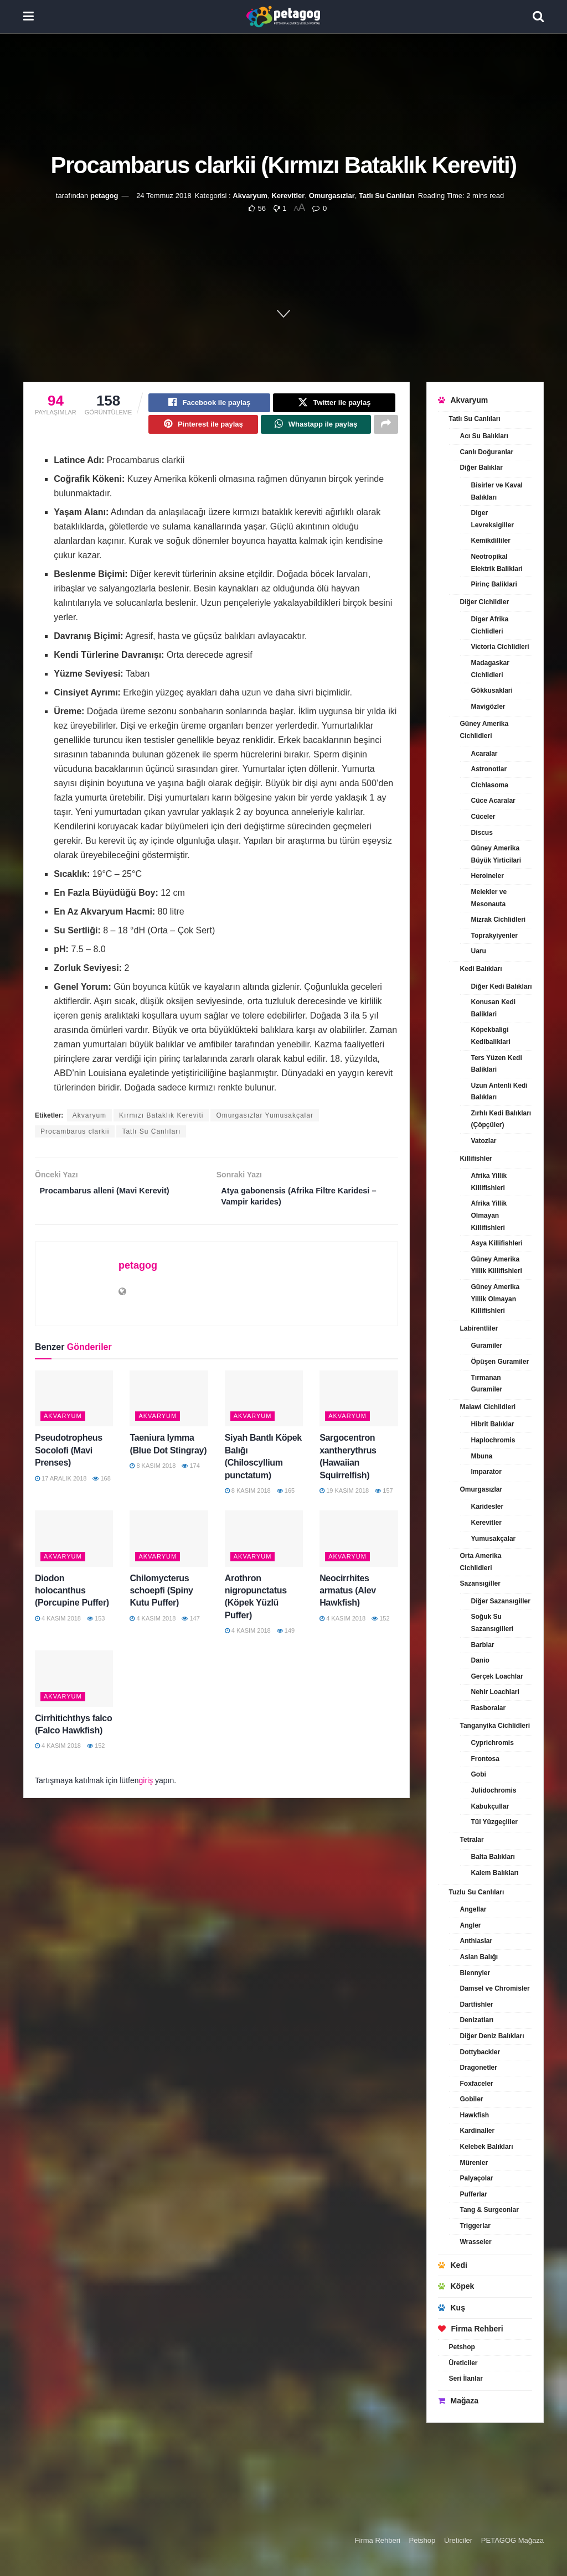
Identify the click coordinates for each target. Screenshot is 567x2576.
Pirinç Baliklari (494, 584)
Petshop (462, 2347)
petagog (104, 195)
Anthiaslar (476, 1941)
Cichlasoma (489, 785)
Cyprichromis (492, 1743)
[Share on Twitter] (334, 403)
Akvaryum (250, 195)
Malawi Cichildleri (488, 1407)
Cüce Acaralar (493, 800)
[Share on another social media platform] (386, 427)
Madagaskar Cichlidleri (490, 669)
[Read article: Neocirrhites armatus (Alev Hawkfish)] (358, 1547)
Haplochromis (493, 1440)
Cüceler (483, 816)
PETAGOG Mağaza (512, 2540)
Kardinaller (477, 2130)
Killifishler (476, 1158)
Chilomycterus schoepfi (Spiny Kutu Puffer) (161, 1598)
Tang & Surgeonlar (489, 2210)
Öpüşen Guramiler (500, 1361)
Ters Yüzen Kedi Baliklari (496, 1064)
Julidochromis (494, 1790)
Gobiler (471, 2099)
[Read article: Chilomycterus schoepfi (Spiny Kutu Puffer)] (169, 1547)
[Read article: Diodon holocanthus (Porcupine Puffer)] (74, 1547)
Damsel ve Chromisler (495, 1988)
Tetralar (472, 1839)
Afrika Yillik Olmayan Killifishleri (489, 1215)
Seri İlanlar (466, 2378)
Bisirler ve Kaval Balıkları (497, 491)
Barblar (482, 1645)
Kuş (451, 2307)
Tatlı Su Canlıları (387, 195)
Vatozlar (484, 1141)
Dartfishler (476, 2004)
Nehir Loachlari (495, 1692)
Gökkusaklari (492, 690)
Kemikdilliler (491, 540)
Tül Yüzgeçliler (494, 1822)
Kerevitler (288, 195)
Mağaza (458, 2400)
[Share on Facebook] (209, 403)
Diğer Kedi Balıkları (501, 986)
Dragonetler (478, 2067)
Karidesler (487, 1506)
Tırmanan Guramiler (487, 1384)
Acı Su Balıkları (484, 436)
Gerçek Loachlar (497, 1676)
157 (384, 1498)
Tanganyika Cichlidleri (495, 1726)
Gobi (478, 1774)
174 (190, 1474)
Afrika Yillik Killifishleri (489, 1182)
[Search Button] (538, 16)
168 (101, 1486)
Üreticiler (463, 2363)
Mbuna (482, 1456)
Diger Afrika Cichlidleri (490, 625)
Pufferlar (473, 2194)
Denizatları (477, 2020)
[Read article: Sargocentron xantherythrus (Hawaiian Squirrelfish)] (358, 1407)
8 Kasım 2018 (153, 1474)
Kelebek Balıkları (486, 2147)
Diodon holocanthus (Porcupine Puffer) (72, 1598)
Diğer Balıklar (481, 467)
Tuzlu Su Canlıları (476, 1892)
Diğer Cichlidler (484, 602)
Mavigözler (488, 706)
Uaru (478, 951)
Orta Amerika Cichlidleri (481, 1562)
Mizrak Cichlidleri (498, 919)
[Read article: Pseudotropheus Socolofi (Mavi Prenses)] (74, 1407)
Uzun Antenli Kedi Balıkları (499, 1092)
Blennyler (475, 1973)
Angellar (473, 1909)
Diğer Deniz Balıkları (492, 2036)
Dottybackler (480, 2052)
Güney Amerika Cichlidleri (484, 730)
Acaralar (484, 753)
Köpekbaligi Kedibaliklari (491, 1036)
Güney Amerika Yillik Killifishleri (496, 1265)
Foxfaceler (476, 2083)
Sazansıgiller (480, 1583)
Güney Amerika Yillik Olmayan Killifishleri (495, 1299)
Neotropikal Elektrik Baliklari (497, 563)
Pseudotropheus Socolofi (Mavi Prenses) (68, 1458)
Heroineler (487, 876)
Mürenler (474, 2163)
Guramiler (487, 1345)
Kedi (452, 2265)
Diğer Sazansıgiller (500, 1601)
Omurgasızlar (332, 195)
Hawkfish (474, 2115)
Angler (470, 1925)
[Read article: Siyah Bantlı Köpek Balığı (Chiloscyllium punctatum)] (264, 1407)
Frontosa (485, 1759)
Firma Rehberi (470, 2328)
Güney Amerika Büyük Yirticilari (496, 854)
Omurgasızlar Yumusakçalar (264, 1120)
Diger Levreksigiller (492, 519)
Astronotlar (489, 769)
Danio (480, 1660)
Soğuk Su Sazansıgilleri (492, 1623)
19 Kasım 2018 (344, 1498)
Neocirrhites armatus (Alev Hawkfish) (347, 1598)
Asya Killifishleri (497, 1243)
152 (380, 1626)
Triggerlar (475, 2226)
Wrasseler (476, 2242)
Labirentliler (479, 1328)
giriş (146, 1788)
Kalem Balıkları (495, 1873)
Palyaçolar (476, 2178)
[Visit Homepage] (283, 17)
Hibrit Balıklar (492, 1424)
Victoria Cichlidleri (500, 647)
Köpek (456, 2286)
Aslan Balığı (479, 1957)
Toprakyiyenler (494, 935)
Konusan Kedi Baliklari (493, 1008)
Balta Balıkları (493, 1857)
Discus (482, 833)
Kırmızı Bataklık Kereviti (161, 1120)
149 (286, 1638)
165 (286, 1498)
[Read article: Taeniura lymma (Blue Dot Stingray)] (169, 1407)
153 (96, 1626)
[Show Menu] (28, 16)
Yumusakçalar (493, 1539)
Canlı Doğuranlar (487, 452)
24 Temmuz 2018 (164, 195)
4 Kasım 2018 (58, 1626)
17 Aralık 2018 (60, 1486)
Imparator (486, 1472)
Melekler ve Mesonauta (489, 898)
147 (190, 1626)
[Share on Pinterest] (203, 427)
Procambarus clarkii (74, 1136)
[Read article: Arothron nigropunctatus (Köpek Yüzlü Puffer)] (264, 1547)
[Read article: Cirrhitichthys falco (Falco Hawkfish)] (74, 1687)
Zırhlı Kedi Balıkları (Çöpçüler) (501, 1119)
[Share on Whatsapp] (315, 427)
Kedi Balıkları (481, 969)
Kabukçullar (490, 1806)
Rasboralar (488, 1708)
